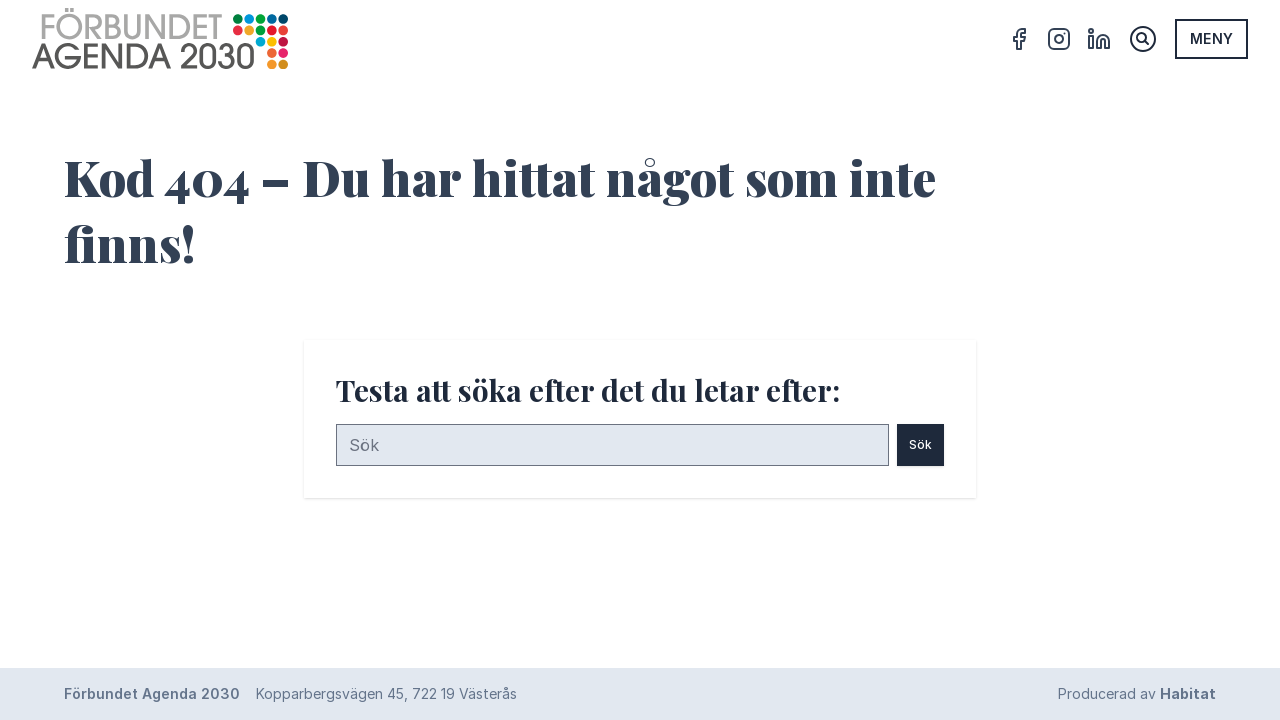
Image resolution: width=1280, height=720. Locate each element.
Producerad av (1137, 693)
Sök (920, 444)
